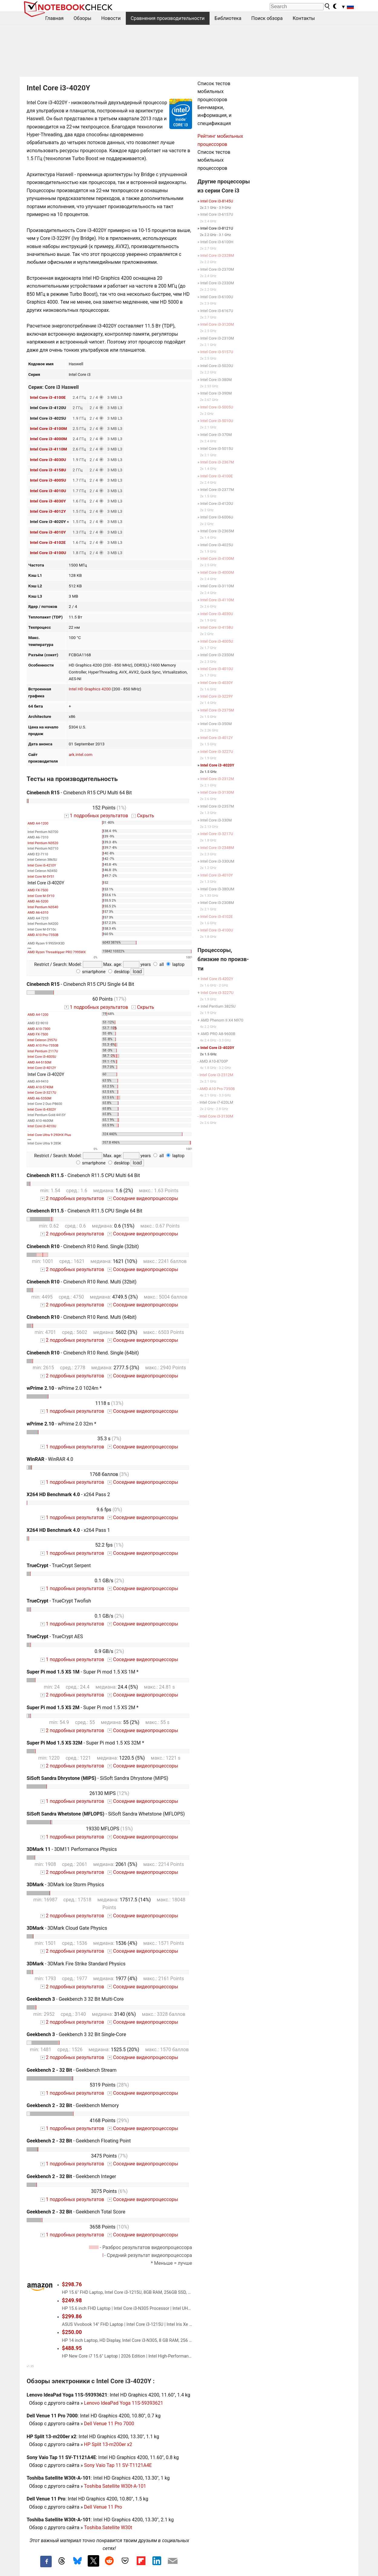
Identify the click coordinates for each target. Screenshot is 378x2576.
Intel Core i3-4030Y (48, 501)
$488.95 (72, 2348)
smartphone (91, 971)
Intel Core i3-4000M (48, 438)
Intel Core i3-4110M (48, 449)
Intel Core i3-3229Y (216, 696)
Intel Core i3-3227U (216, 751)
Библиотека (228, 18)
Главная (54, 18)
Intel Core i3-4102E (48, 542)
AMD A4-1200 (38, 823)
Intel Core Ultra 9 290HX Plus (49, 1135)
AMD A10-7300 (39, 1029)
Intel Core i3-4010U (48, 490)
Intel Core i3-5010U (216, 420)
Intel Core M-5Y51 (41, 877)
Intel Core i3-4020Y (217, 765)
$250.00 (72, 2332)
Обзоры (82, 18)
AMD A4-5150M (39, 1062)
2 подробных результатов (72, 1198)
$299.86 (72, 2316)
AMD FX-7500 (38, 890)
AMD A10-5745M (40, 1087)
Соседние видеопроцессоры (143, 1198)
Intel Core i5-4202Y (216, 978)
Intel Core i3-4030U (48, 459)
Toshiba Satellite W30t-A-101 (115, 2486)
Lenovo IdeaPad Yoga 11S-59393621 (123, 2403)
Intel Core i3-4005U (48, 480)
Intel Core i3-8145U (216, 201)
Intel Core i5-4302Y (42, 1110)
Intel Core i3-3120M (217, 324)
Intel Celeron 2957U (42, 1040)
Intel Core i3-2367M (217, 462)
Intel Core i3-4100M (48, 428)
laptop (175, 964)
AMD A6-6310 (38, 913)
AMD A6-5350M (39, 1098)
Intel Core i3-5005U (216, 407)
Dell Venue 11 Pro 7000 (109, 2423)
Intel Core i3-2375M (217, 710)
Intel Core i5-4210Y (42, 865)
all (158, 964)
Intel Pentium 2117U (43, 1051)
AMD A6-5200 (38, 901)
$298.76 (72, 2284)
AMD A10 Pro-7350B (43, 935)
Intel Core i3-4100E (48, 397)
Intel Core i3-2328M (217, 255)
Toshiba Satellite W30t (108, 2527)
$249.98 (72, 2300)
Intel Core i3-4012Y (48, 511)
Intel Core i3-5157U (216, 352)
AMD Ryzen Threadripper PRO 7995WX (57, 952)
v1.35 (30, 2366)
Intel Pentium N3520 (43, 843)
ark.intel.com (81, 754)
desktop (119, 971)
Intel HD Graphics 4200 (90, 688)
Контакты (304, 18)
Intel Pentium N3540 (43, 907)
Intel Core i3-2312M (217, 778)
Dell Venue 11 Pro (103, 2507)
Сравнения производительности (168, 18)
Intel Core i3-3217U (42, 1093)
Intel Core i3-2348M (217, 847)
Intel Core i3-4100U (48, 552)
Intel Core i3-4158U (48, 469)
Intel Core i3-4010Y (48, 532)
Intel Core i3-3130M (217, 792)
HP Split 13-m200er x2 (108, 2444)
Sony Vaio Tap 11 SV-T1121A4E (118, 2465)
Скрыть (143, 815)
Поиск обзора (267, 18)
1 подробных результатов (96, 815)
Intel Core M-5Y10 (41, 896)
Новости (111, 18)
